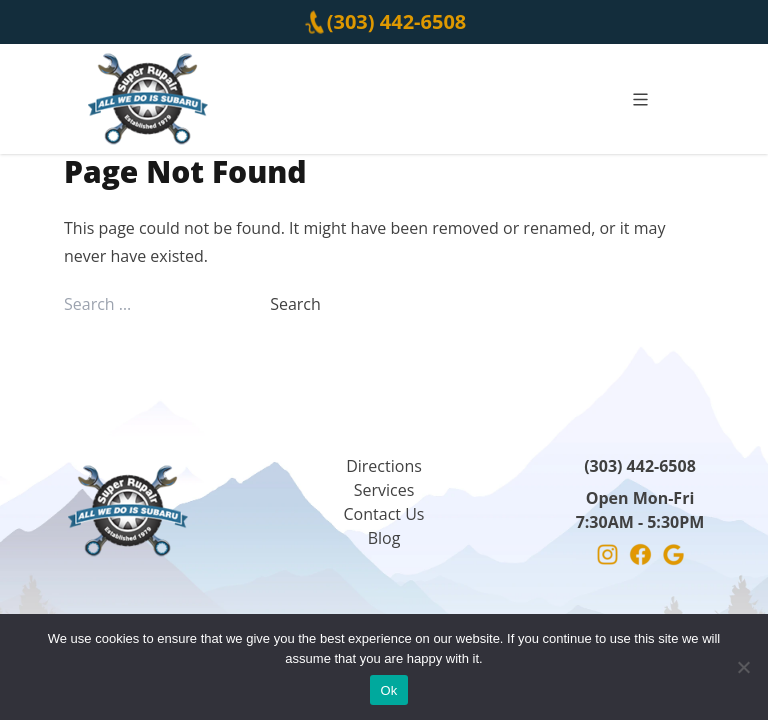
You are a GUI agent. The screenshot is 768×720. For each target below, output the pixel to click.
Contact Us (384, 514)
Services (384, 490)
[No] (743, 667)
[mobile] (640, 99)
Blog (384, 538)
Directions (384, 466)
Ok (388, 690)
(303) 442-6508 (397, 21)
